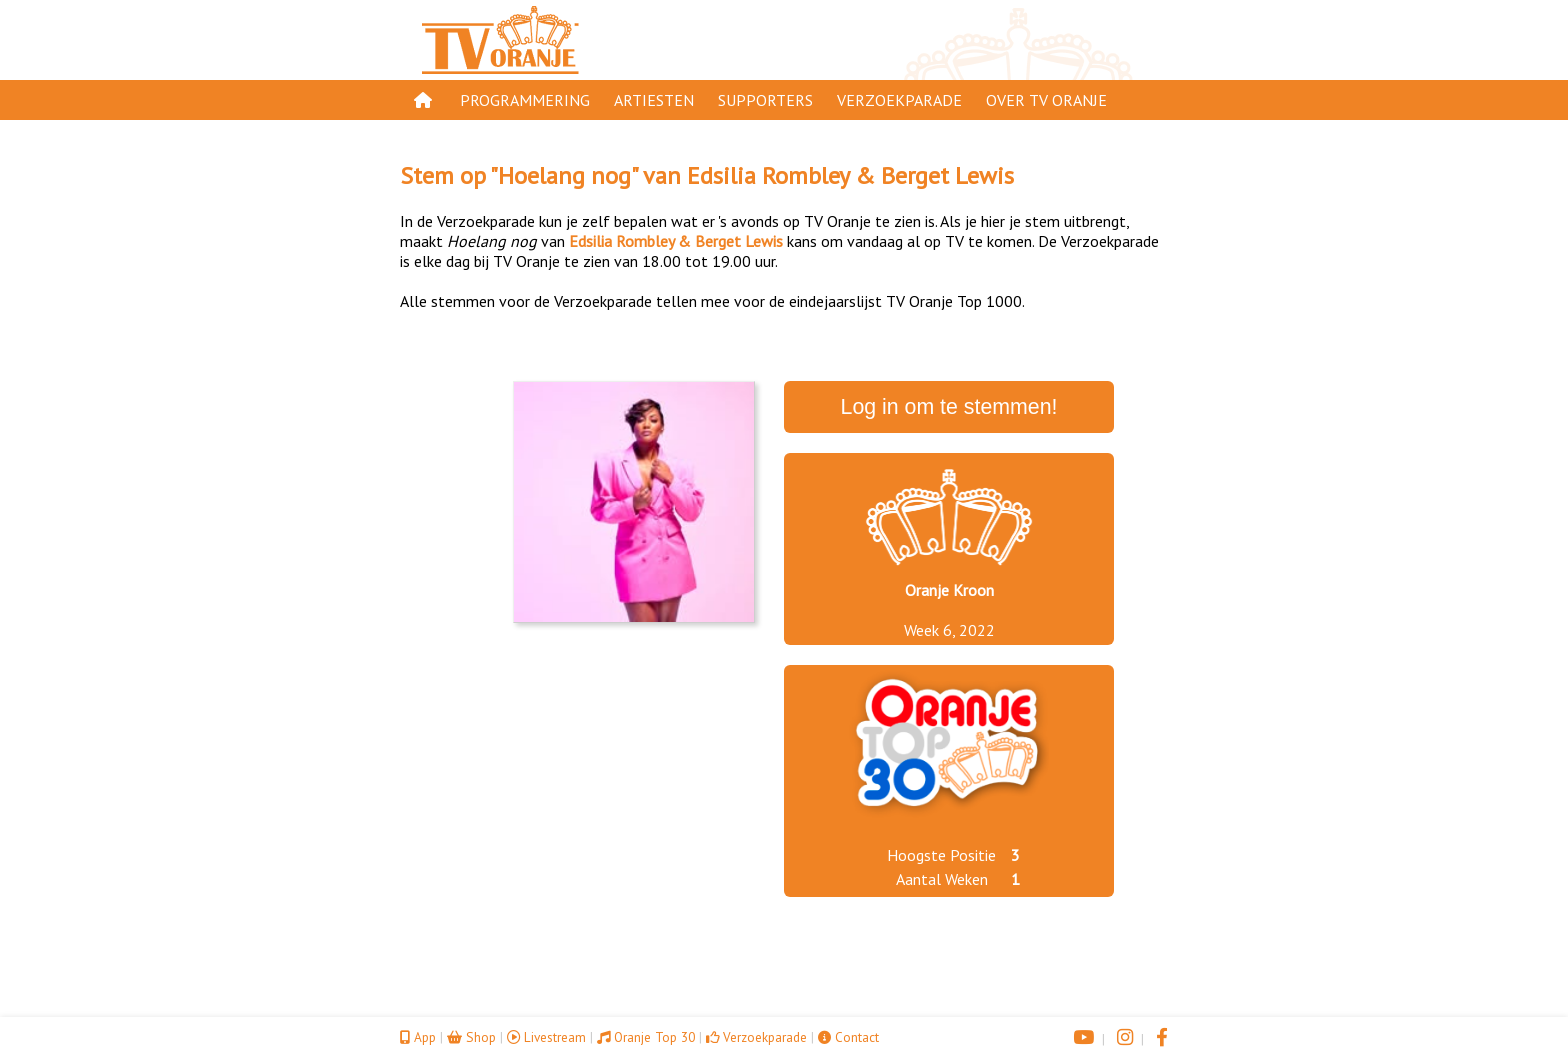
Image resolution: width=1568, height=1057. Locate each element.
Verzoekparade (899, 100)
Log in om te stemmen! (949, 407)
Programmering (525, 100)
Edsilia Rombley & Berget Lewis (850, 175)
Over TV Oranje (1046, 100)
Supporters (765, 100)
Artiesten (654, 100)
